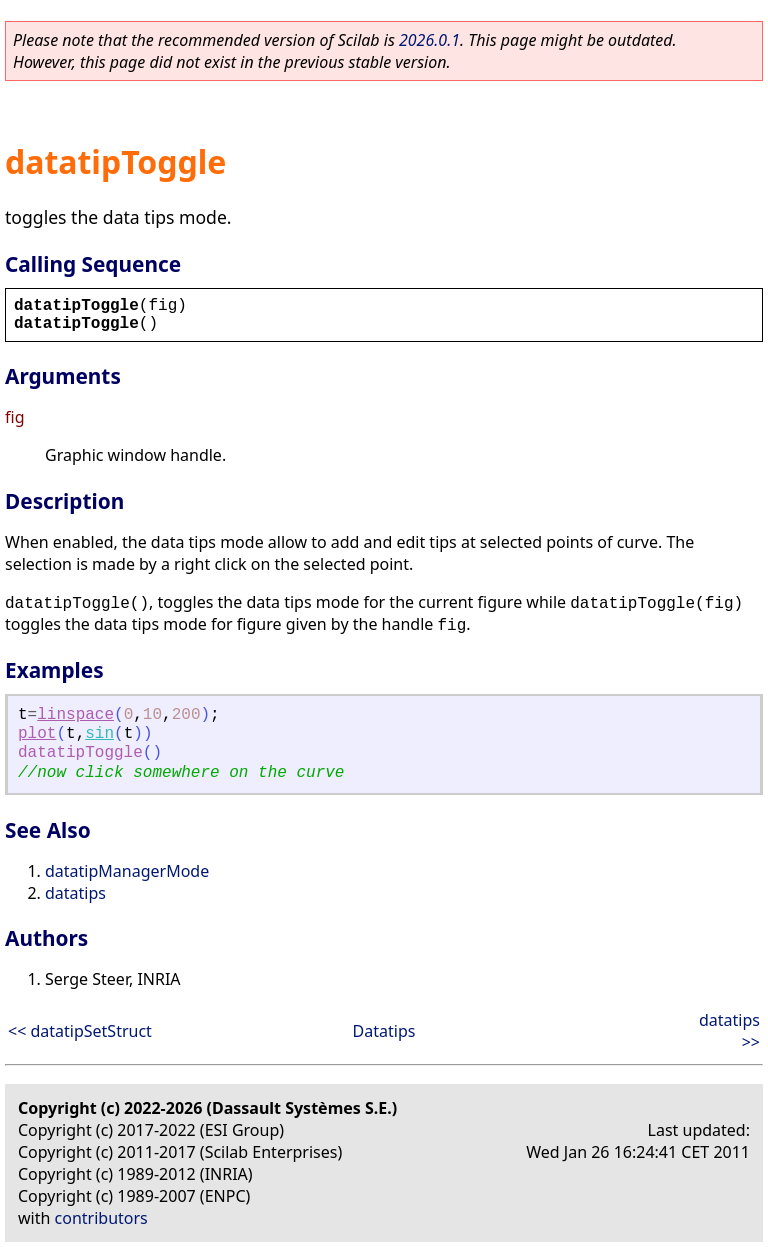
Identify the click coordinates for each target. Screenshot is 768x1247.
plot (37, 734)
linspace (75, 715)
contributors (101, 1218)
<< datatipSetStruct (80, 1031)
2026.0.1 (429, 40)
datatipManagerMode (127, 871)
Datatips (384, 1031)
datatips (75, 893)
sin (99, 734)
